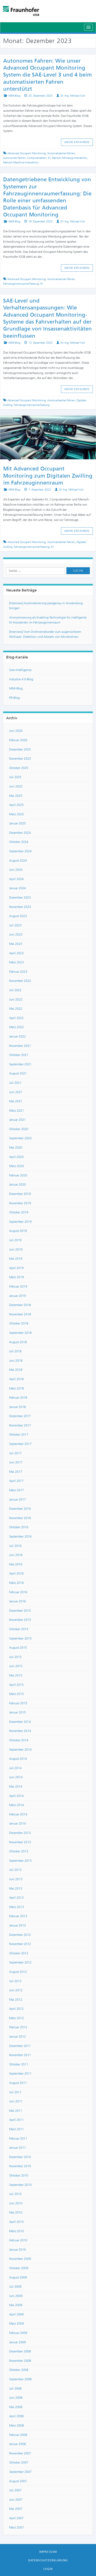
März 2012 (16, 2018)
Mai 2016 (15, 1564)
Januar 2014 (17, 1823)
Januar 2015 (17, 1712)
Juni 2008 (15, 2398)
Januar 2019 (17, 1296)
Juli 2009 (15, 2286)
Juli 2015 (15, 1657)
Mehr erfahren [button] (77, 142)
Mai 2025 (15, 796)
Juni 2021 (15, 1092)
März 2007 (16, 2527)
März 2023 (16, 962)
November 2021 (20, 1046)
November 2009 (20, 2259)
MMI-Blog (14, 95)
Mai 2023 (15, 944)
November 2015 (20, 1620)
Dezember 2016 (20, 1509)
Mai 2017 (15, 1472)
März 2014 (16, 1805)
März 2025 (16, 814)
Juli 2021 (15, 1083)
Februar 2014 (18, 1814)
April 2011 (16, 2120)
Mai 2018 (15, 1370)
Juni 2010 (15, 2203)
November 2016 (20, 1518)
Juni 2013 (15, 1879)
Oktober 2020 (18, 1129)
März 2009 (16, 2323)
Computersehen (36, 158)
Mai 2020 (15, 1147)
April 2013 (16, 1897)
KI (49, 158)
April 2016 (16, 1573)
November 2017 (20, 1425)
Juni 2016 (15, 1555)
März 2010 (16, 2231)
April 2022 (16, 1018)
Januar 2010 (17, 2249)
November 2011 (20, 2055)
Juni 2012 (15, 1990)
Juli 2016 (15, 1546)
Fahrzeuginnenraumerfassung (21, 283)
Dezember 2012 (20, 1935)
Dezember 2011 (20, 2046)
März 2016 (16, 1583)
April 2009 (16, 2314)
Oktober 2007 (18, 2462)
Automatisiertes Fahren (61, 153)
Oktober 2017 (18, 1434)
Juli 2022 (15, 990)
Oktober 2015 (18, 1629)
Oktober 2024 (18, 842)
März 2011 (16, 2129)
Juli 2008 (15, 2388)
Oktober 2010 (18, 2175)
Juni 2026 (15, 731)
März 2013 (16, 1907)
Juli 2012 (15, 1981)
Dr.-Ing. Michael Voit (73, 95)
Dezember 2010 (20, 2157)
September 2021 (20, 1064)
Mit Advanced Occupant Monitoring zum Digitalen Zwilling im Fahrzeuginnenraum (47, 475)
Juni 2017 (15, 1462)
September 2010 (20, 2185)
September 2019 (20, 1222)
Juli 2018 (15, 1351)
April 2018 (16, 1379)
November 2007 (20, 2453)
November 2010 (20, 2166)
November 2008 (20, 2361)
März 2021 (16, 1110)
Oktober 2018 (18, 1323)
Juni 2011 (15, 2101)
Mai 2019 (15, 1258)
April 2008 (16, 2416)
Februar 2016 (18, 1592)
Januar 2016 (17, 1601)
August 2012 (18, 1972)
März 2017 (16, 1490)
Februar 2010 (18, 2240)
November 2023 (20, 907)
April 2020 (16, 1157)
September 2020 (20, 1138)
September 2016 (20, 1536)
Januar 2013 (17, 1925)
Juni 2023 (15, 934)
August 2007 (18, 2481)
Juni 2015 (15, 1666)
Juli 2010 (15, 2194)
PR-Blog (14, 698)
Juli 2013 (15, 1870)
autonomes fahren (14, 158)
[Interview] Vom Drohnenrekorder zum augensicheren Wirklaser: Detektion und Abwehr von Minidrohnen (45, 634)
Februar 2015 (18, 1703)
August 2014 (18, 1759)
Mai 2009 (15, 2305)
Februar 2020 (18, 1175)
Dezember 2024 (20, 833)
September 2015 (20, 1638)
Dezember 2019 (20, 1194)
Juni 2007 (15, 2499)
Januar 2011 (17, 2147)
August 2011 (18, 2083)
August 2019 (18, 1231)
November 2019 (20, 1203)
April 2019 (16, 1268)
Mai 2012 (15, 1999)
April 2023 (16, 953)
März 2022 (16, 1027)
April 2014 (16, 1796)
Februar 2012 (18, 2027)
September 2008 (20, 2379)
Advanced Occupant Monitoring (26, 153)
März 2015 (16, 1694)
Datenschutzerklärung (48, 2560)
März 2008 (16, 2425)
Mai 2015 (15, 1675)
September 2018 (20, 1333)
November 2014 (20, 1731)
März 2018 (16, 1388)
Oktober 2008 (18, 2370)
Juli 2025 (15, 777)
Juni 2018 (15, 1360)
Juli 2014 (15, 1768)
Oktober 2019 (18, 1212)
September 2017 (20, 1444)
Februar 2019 (18, 1286)
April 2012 (16, 2009)
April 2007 (16, 2518)
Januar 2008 (17, 2444)
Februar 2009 (18, 2333)
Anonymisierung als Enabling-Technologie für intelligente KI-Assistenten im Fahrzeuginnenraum (47, 620)
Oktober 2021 (18, 1055)
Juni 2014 (15, 1777)
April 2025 (16, 805)
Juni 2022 (15, 999)
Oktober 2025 (18, 768)
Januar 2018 (17, 1407)
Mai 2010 (15, 2212)
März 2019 (16, 1277)
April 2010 (16, 2222)
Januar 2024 (17, 888)
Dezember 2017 (20, 1416)
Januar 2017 (17, 1499)
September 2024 (20, 851)
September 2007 (20, 2472)
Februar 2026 (18, 740)
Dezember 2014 (20, 1722)
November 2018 (20, 1314)
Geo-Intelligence (20, 670)
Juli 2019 (15, 1240)
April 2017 (16, 1481)
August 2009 (18, 2277)
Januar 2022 (17, 1036)
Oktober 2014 (18, 1740)
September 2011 (20, 2073)
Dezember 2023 (20, 897)
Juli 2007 (15, 2490)
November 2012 (20, 1944)
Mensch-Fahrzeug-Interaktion (69, 158)
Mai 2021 (15, 1101)
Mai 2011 (15, 2111)
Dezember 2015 (20, 1610)
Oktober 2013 (18, 1851)
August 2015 (18, 1647)
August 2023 (18, 916)
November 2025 (20, 758)
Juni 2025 (15, 786)
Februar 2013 (18, 1916)
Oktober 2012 (18, 1953)
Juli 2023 (15, 925)
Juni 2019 (15, 1249)
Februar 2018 (18, 1397)
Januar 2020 (17, 1184)
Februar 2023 (18, 971)
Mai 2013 (15, 1888)
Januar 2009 (17, 2342)
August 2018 (18, 1342)
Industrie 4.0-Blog (21, 679)
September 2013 (20, 1860)
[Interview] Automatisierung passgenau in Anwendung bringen (46, 605)
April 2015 (16, 1685)
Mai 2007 (15, 2509)
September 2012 (20, 1962)
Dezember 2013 (20, 1833)
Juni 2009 (15, 2296)
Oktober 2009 (18, 2268)
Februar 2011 (18, 2138)
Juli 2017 (15, 1453)
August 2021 (18, 1073)
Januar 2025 (17, 823)
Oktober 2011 (18, 2064)
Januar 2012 (17, 2036)
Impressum (48, 2551)
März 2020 (16, 1166)
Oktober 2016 (18, 1527)
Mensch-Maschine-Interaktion (21, 162)
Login (48, 2568)
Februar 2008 (18, 2435)
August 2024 (18, 860)
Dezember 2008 (20, 2351)
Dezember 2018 (20, 1305)
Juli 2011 (15, 2092)
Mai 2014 (15, 1786)
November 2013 (20, 1842)
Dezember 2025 (20, 749)
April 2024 (16, 879)
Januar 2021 (17, 1120)
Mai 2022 (15, 1008)
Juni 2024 (15, 870)
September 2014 (20, 1749)
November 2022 (20, 981)
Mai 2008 (15, 2407)
